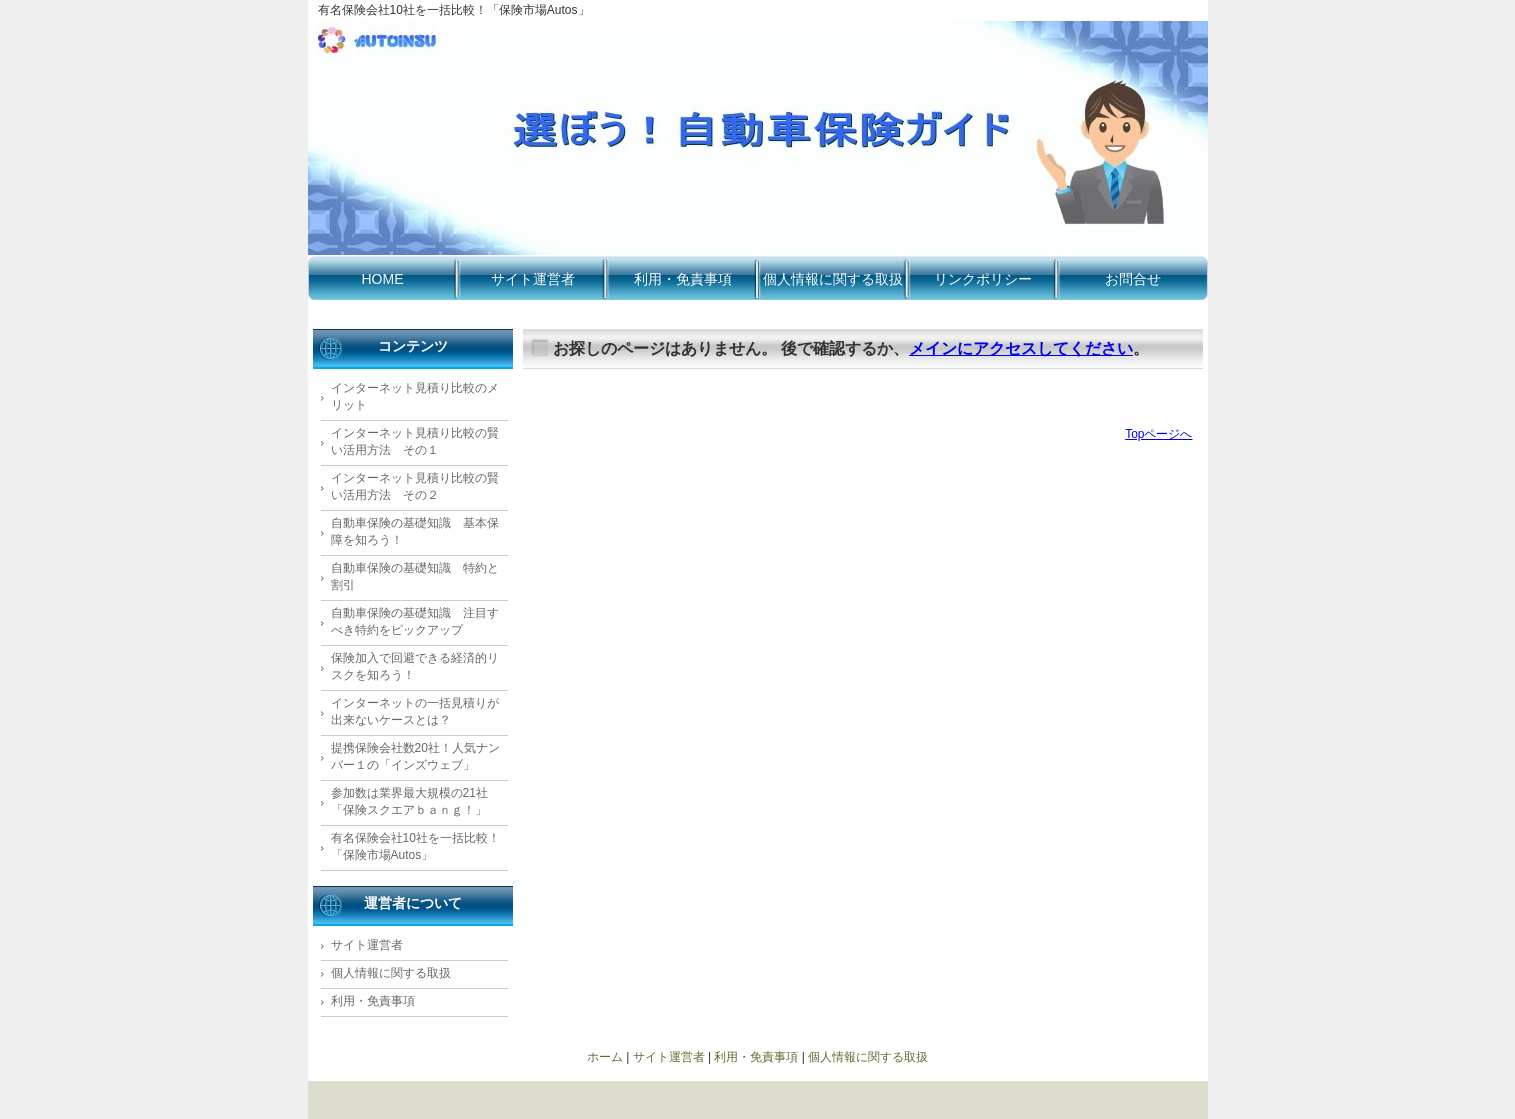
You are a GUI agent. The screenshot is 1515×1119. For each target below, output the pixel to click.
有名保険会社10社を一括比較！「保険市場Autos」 (415, 846)
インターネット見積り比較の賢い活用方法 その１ (415, 441)
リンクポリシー (983, 279)
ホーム (605, 1057)
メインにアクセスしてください (1021, 348)
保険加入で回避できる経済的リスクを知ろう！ (415, 666)
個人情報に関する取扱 (833, 279)
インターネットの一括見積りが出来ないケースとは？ (415, 711)
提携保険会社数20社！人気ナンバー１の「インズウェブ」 (415, 756)
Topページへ (1158, 434)
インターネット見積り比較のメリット (415, 396)
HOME (383, 279)
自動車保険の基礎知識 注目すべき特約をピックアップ (415, 621)
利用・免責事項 (683, 279)
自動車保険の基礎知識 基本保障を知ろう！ (415, 531)
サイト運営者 (533, 279)
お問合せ (1133, 279)
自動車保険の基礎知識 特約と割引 (415, 576)
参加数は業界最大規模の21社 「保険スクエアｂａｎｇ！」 (409, 801)
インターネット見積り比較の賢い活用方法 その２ (415, 486)
